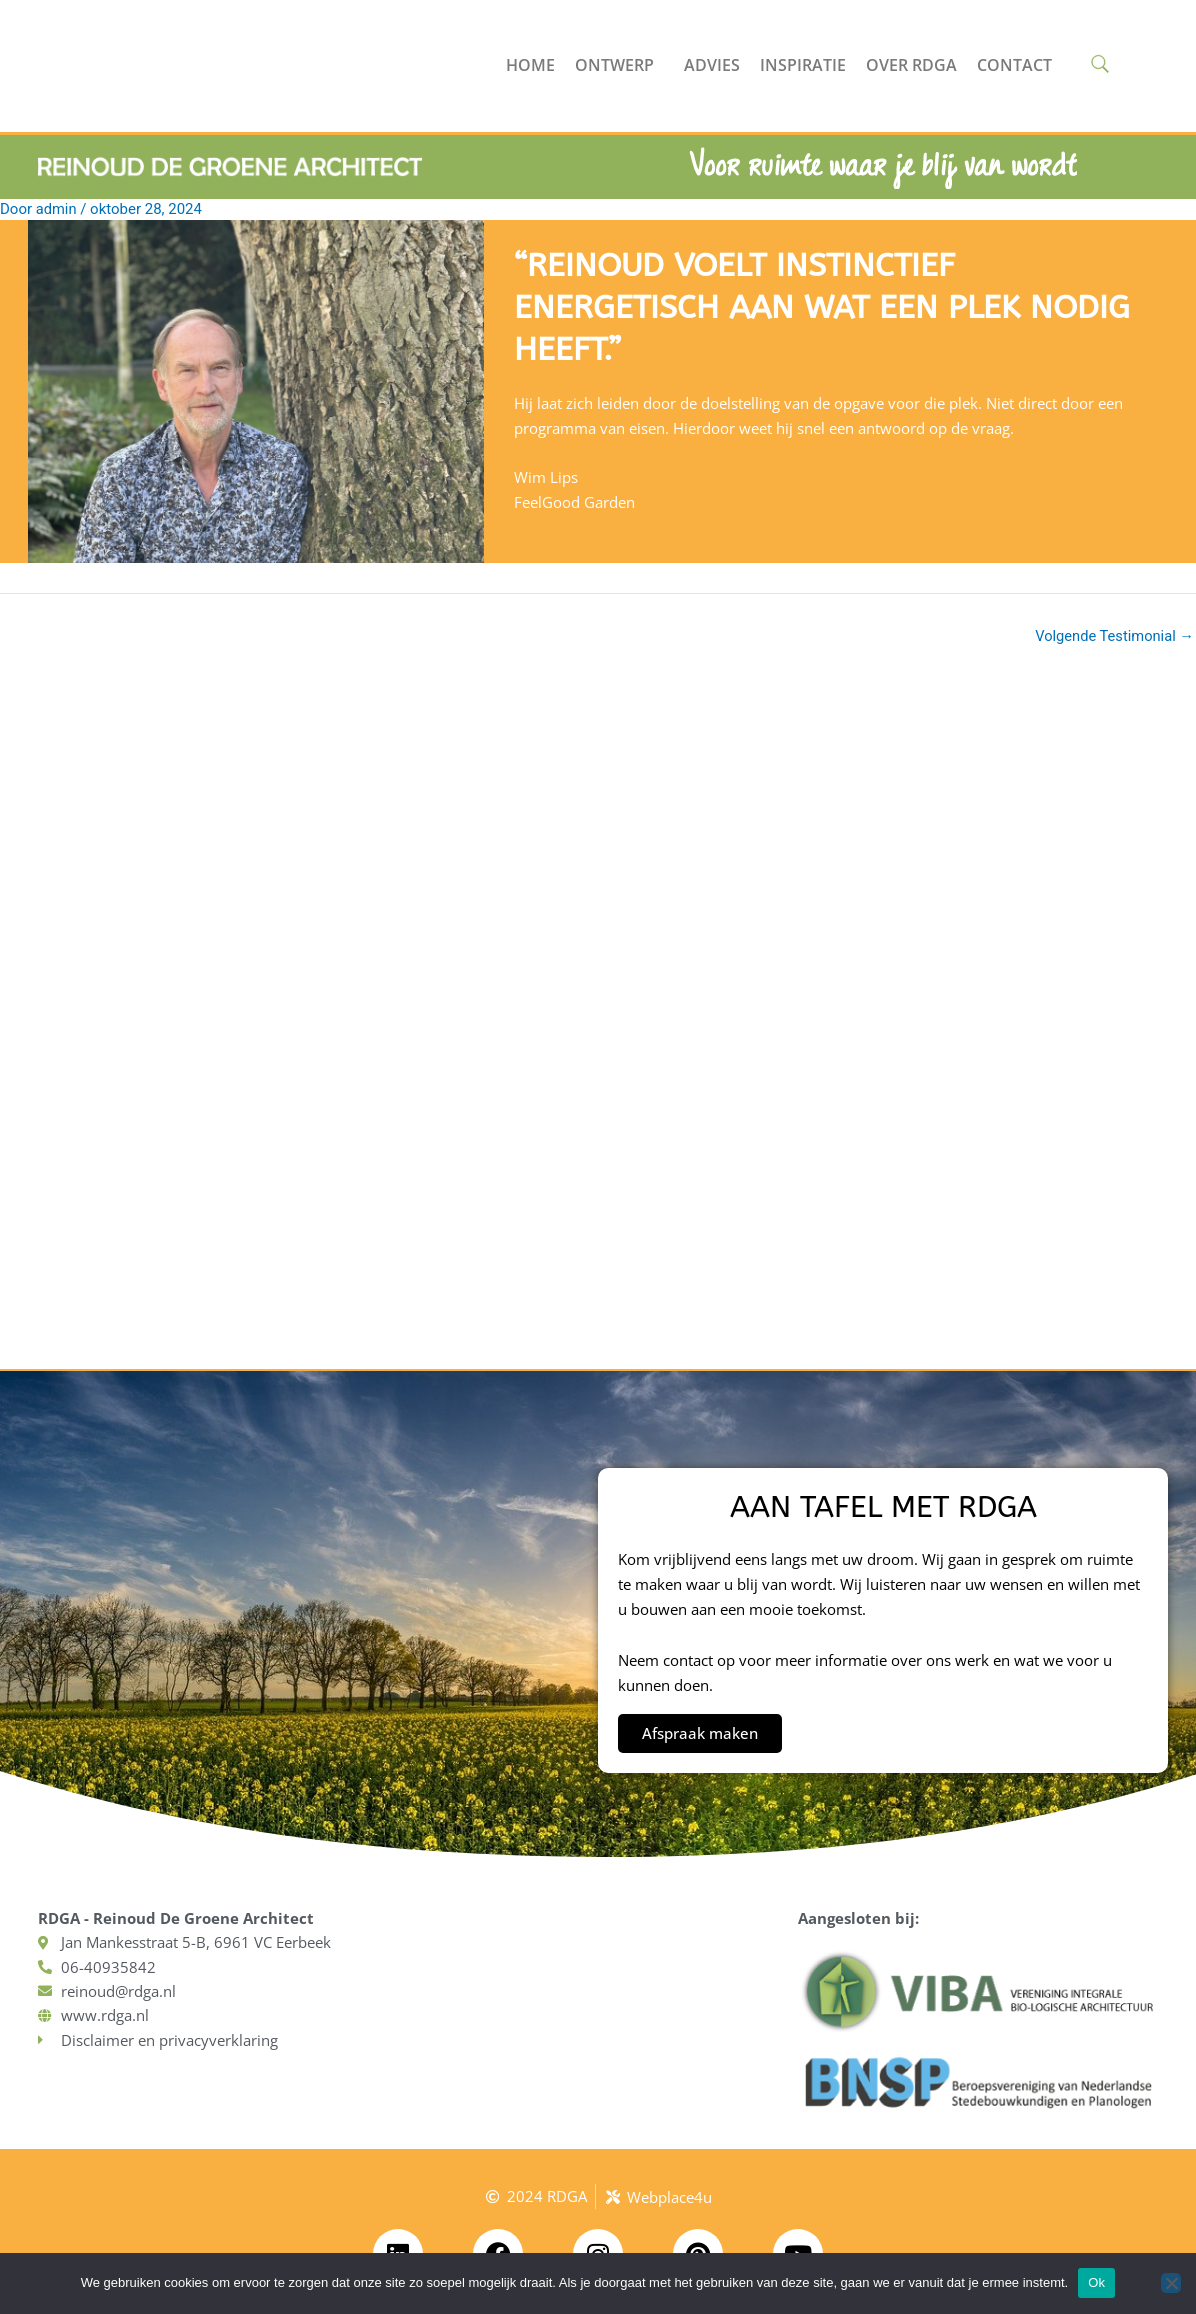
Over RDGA (911, 65)
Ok (1096, 2282)
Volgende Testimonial (1112, 636)
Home (530, 65)
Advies (712, 65)
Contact (1014, 65)
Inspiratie (803, 65)
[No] (1171, 2283)
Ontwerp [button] (619, 65)
